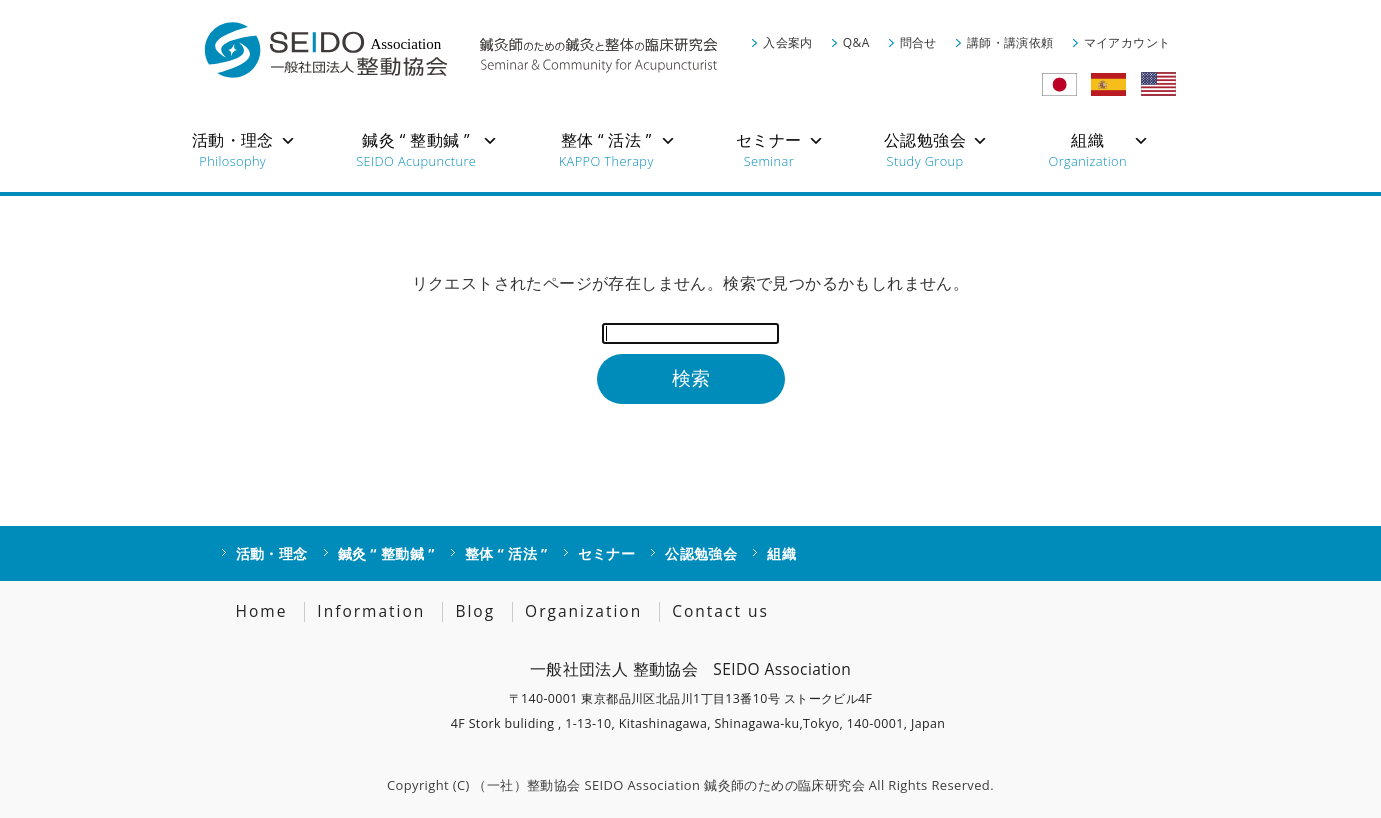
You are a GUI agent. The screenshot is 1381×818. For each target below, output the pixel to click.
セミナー (607, 553)
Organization (583, 611)
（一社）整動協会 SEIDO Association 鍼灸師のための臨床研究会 (668, 785)
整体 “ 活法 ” (506, 553)
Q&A (856, 42)
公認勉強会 (701, 553)
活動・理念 (272, 553)
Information (371, 611)
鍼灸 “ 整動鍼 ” (386, 553)
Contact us (720, 611)
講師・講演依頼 (1010, 42)
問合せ (918, 42)
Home (262, 611)
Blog (475, 611)
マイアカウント (1127, 42)
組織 (781, 553)
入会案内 (788, 42)
